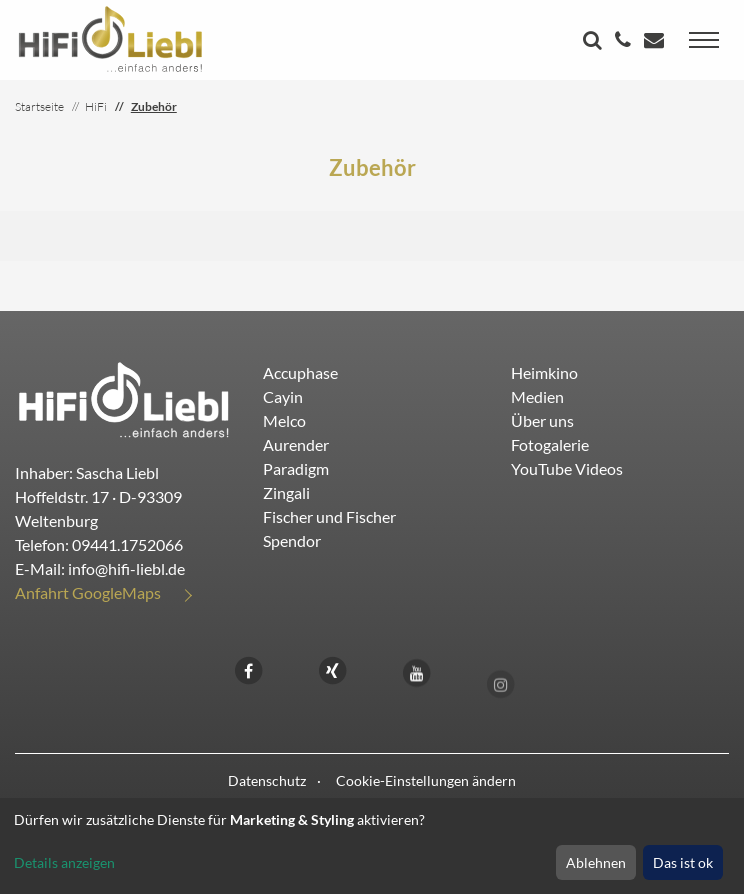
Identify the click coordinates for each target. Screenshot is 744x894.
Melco (284, 420)
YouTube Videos (567, 468)
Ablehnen (596, 862)
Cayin (283, 396)
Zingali (286, 492)
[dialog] (372, 846)
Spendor (292, 540)
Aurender (296, 444)
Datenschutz (267, 780)
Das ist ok (683, 862)
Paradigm (296, 468)
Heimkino (544, 372)
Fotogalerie (550, 444)
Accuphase (300, 372)
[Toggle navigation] (704, 40)
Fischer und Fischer (329, 516)
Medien (537, 396)
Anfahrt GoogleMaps (88, 592)
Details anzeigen (64, 862)
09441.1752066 (127, 544)
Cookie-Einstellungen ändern (426, 780)
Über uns (542, 420)
